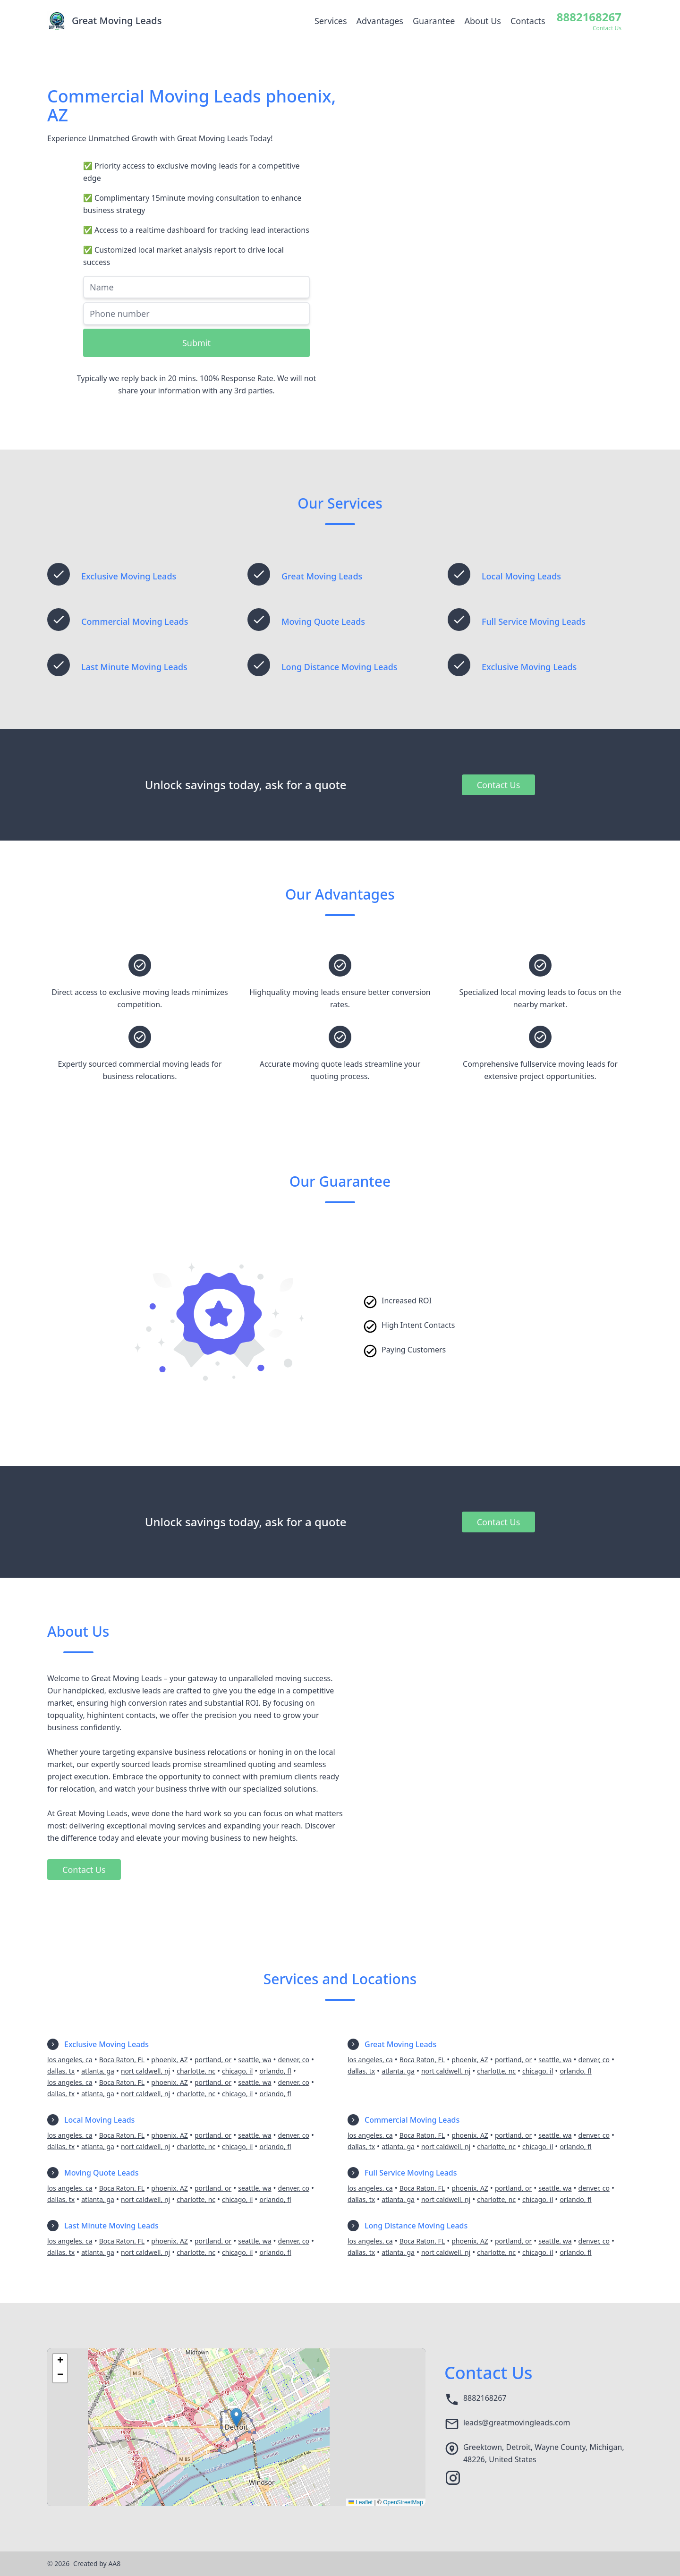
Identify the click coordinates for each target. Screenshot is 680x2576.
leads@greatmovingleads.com (516, 2422)
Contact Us (498, 785)
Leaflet (360, 2502)
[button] (236, 2417)
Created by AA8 (96, 2563)
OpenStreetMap (403, 2502)
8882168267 (485, 2398)
